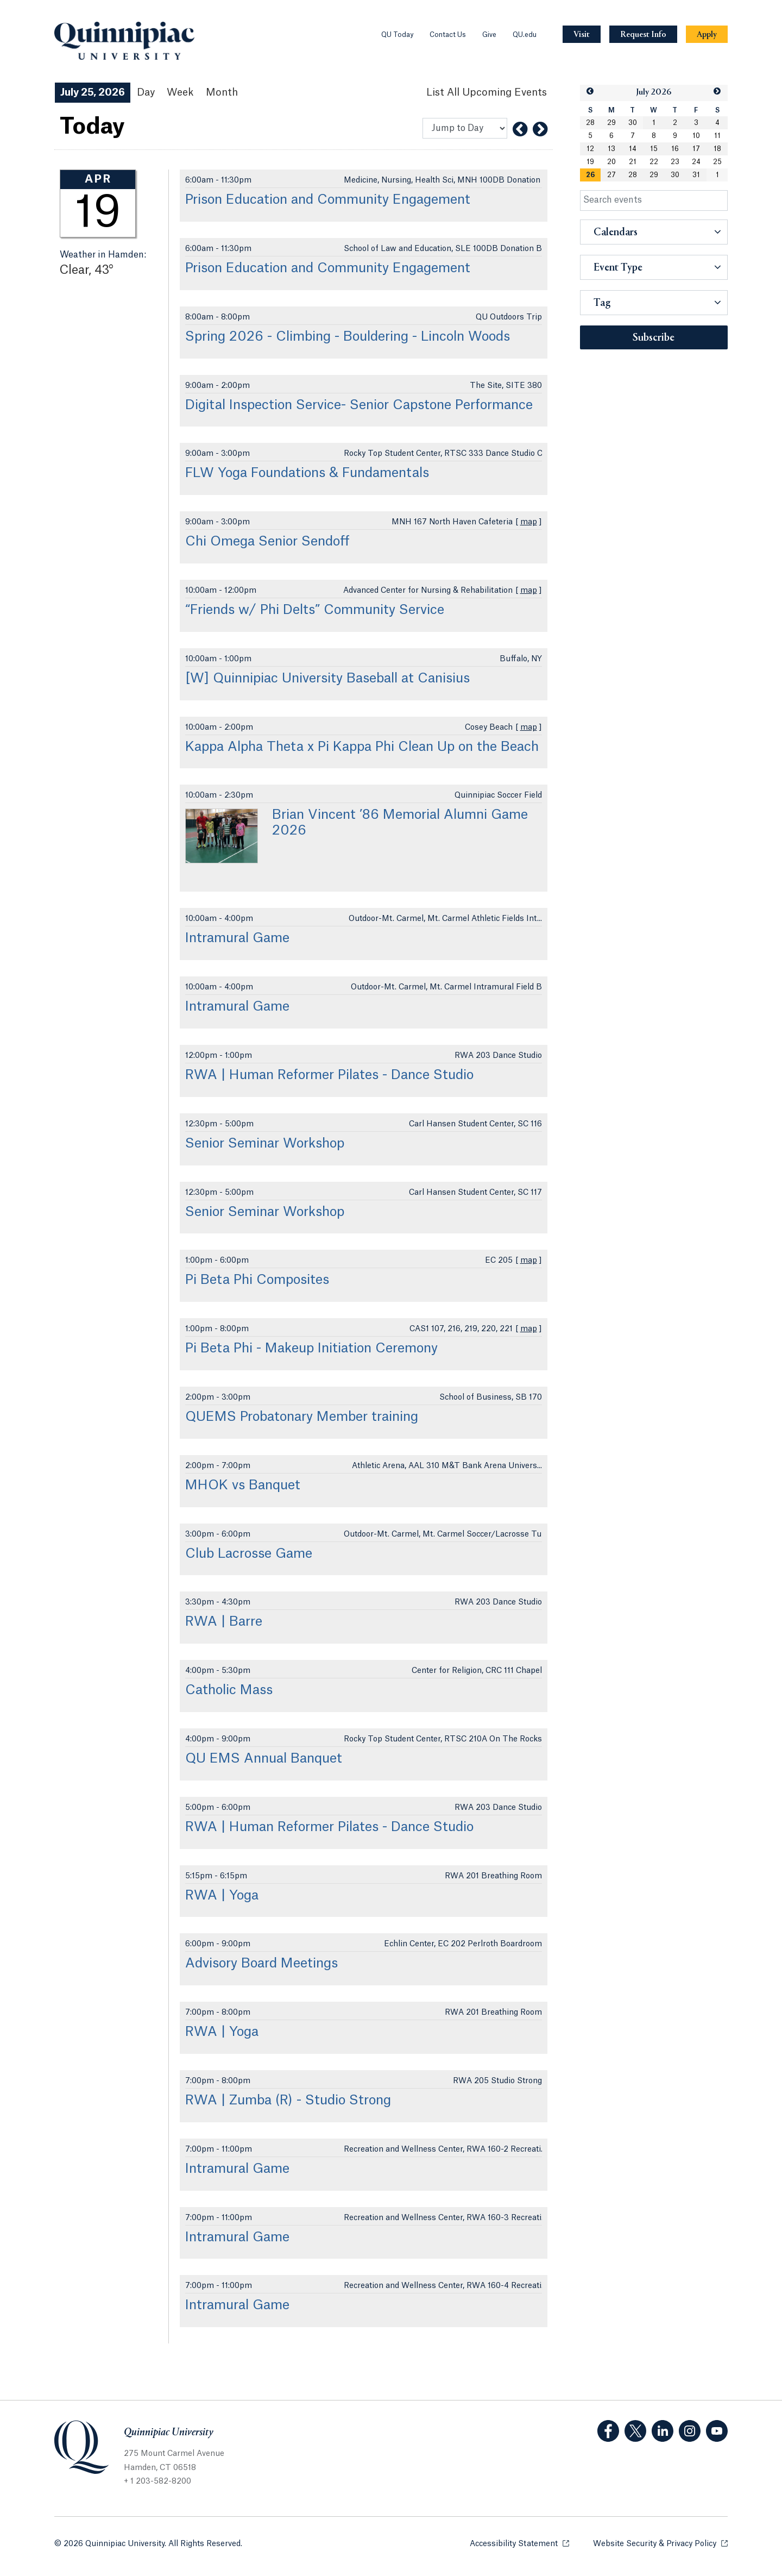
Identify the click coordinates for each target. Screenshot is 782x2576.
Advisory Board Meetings (261, 1963)
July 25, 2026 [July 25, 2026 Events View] (92, 92)
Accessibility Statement (519, 2543)
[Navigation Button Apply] (707, 34)
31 (696, 175)
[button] (590, 91)
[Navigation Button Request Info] (643, 34)
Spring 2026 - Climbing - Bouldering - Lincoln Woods (347, 336)
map (528, 522)
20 (611, 162)
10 (696, 136)
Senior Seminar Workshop (264, 1143)
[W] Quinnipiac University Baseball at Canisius (327, 678)
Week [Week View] (180, 92)
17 (696, 149)
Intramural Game (237, 938)
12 (590, 149)
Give (489, 35)
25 (717, 162)
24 (696, 162)
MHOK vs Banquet (242, 1485)
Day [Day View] (146, 92)
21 (632, 162)
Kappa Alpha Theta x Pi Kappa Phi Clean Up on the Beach (362, 747)
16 (675, 149)
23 (675, 162)
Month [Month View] (222, 92)
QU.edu (525, 35)
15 (654, 149)
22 (653, 162)
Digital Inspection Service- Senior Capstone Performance (359, 405)
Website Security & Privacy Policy (660, 2543)
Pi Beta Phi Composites (257, 1280)
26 (590, 175)
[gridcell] (590, 174)
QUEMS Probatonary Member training (301, 1417)
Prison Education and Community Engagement (327, 199)
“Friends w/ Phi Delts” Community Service (314, 610)
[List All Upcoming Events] (486, 93)
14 (632, 149)
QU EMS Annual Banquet (263, 1758)
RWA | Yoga (221, 1895)
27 (611, 175)
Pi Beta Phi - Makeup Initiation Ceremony (311, 1348)
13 (611, 149)
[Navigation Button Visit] (582, 34)
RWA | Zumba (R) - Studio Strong (288, 2100)
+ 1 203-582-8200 (157, 2481)
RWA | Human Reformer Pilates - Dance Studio (329, 1075)
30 (632, 123)
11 (717, 136)
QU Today (397, 35)
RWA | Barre (223, 1621)
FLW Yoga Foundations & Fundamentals (307, 473)
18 (717, 149)
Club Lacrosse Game (248, 1553)
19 (590, 162)
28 (590, 123)
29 (611, 123)
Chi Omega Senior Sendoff (267, 541)
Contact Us (448, 35)
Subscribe (653, 338)
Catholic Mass (229, 1690)
